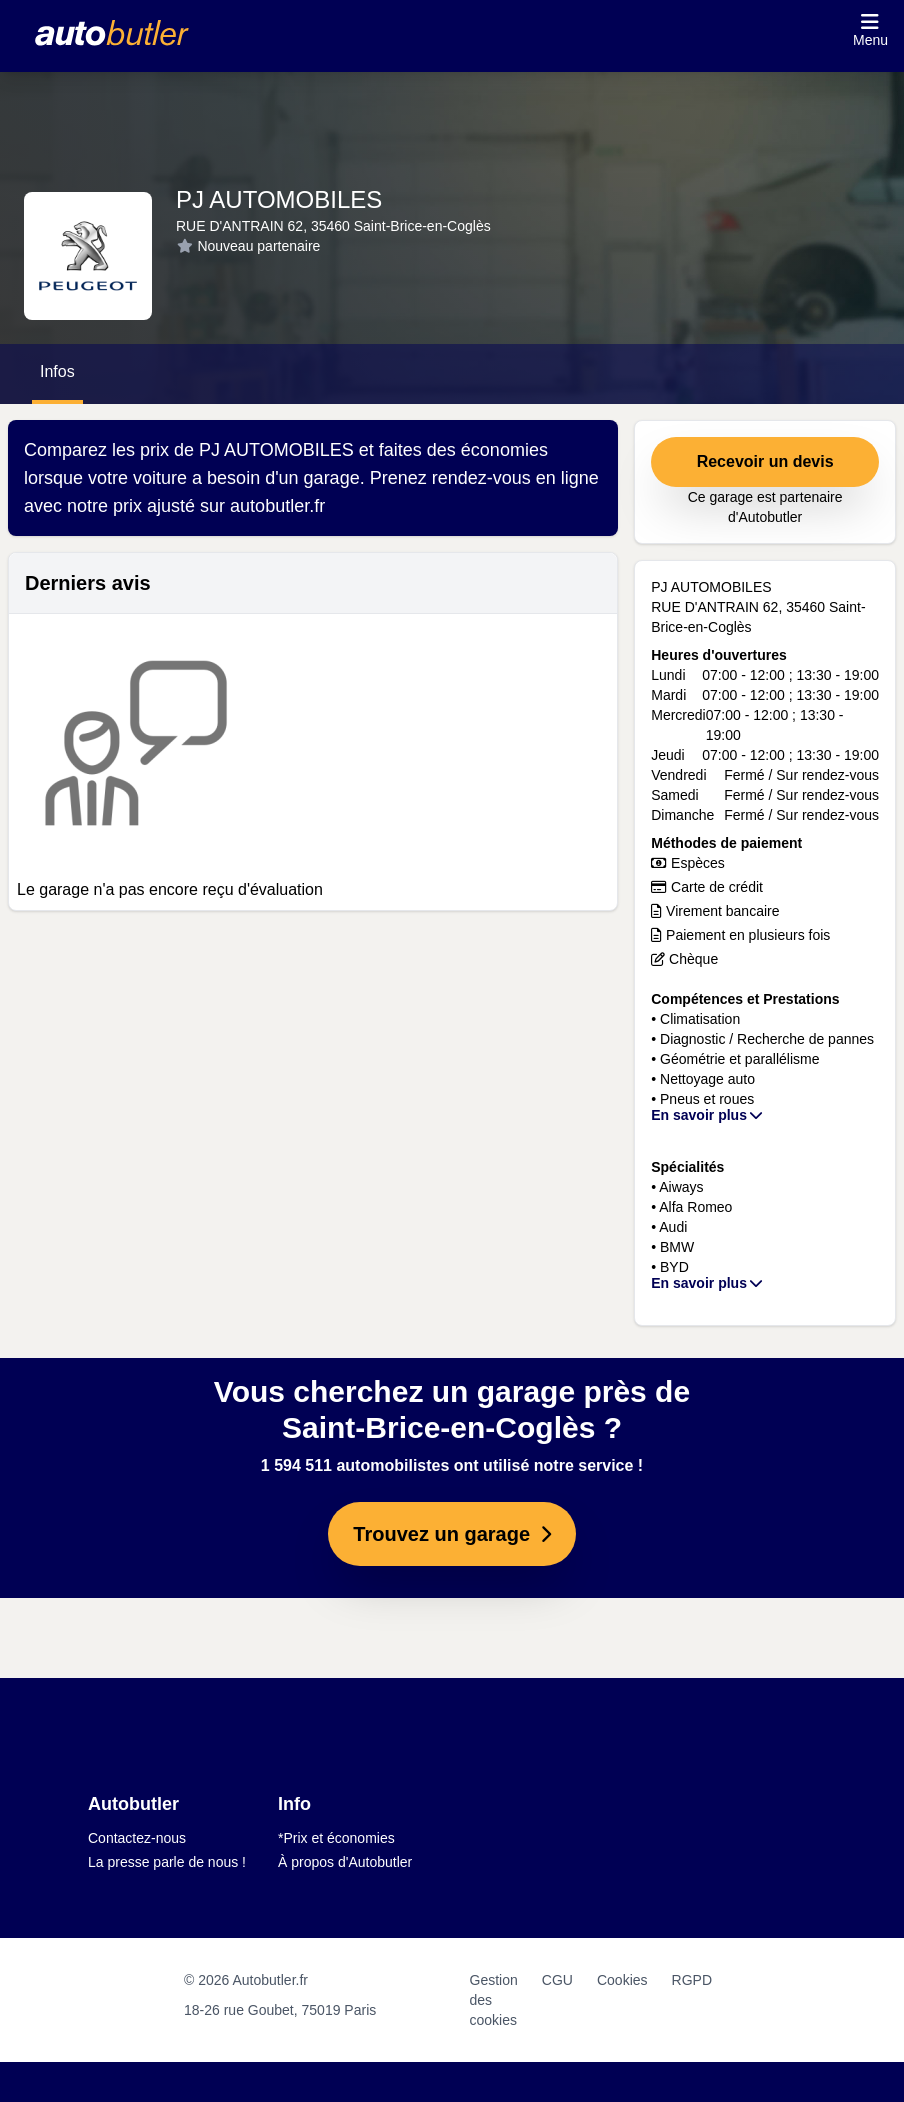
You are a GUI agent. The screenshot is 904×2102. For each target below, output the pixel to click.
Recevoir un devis (765, 461)
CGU (557, 1980)
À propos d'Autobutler (345, 1862)
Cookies (622, 1980)
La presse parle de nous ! (167, 1862)
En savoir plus (707, 1115)
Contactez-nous (137, 1838)
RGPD (692, 1980)
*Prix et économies (336, 1838)
